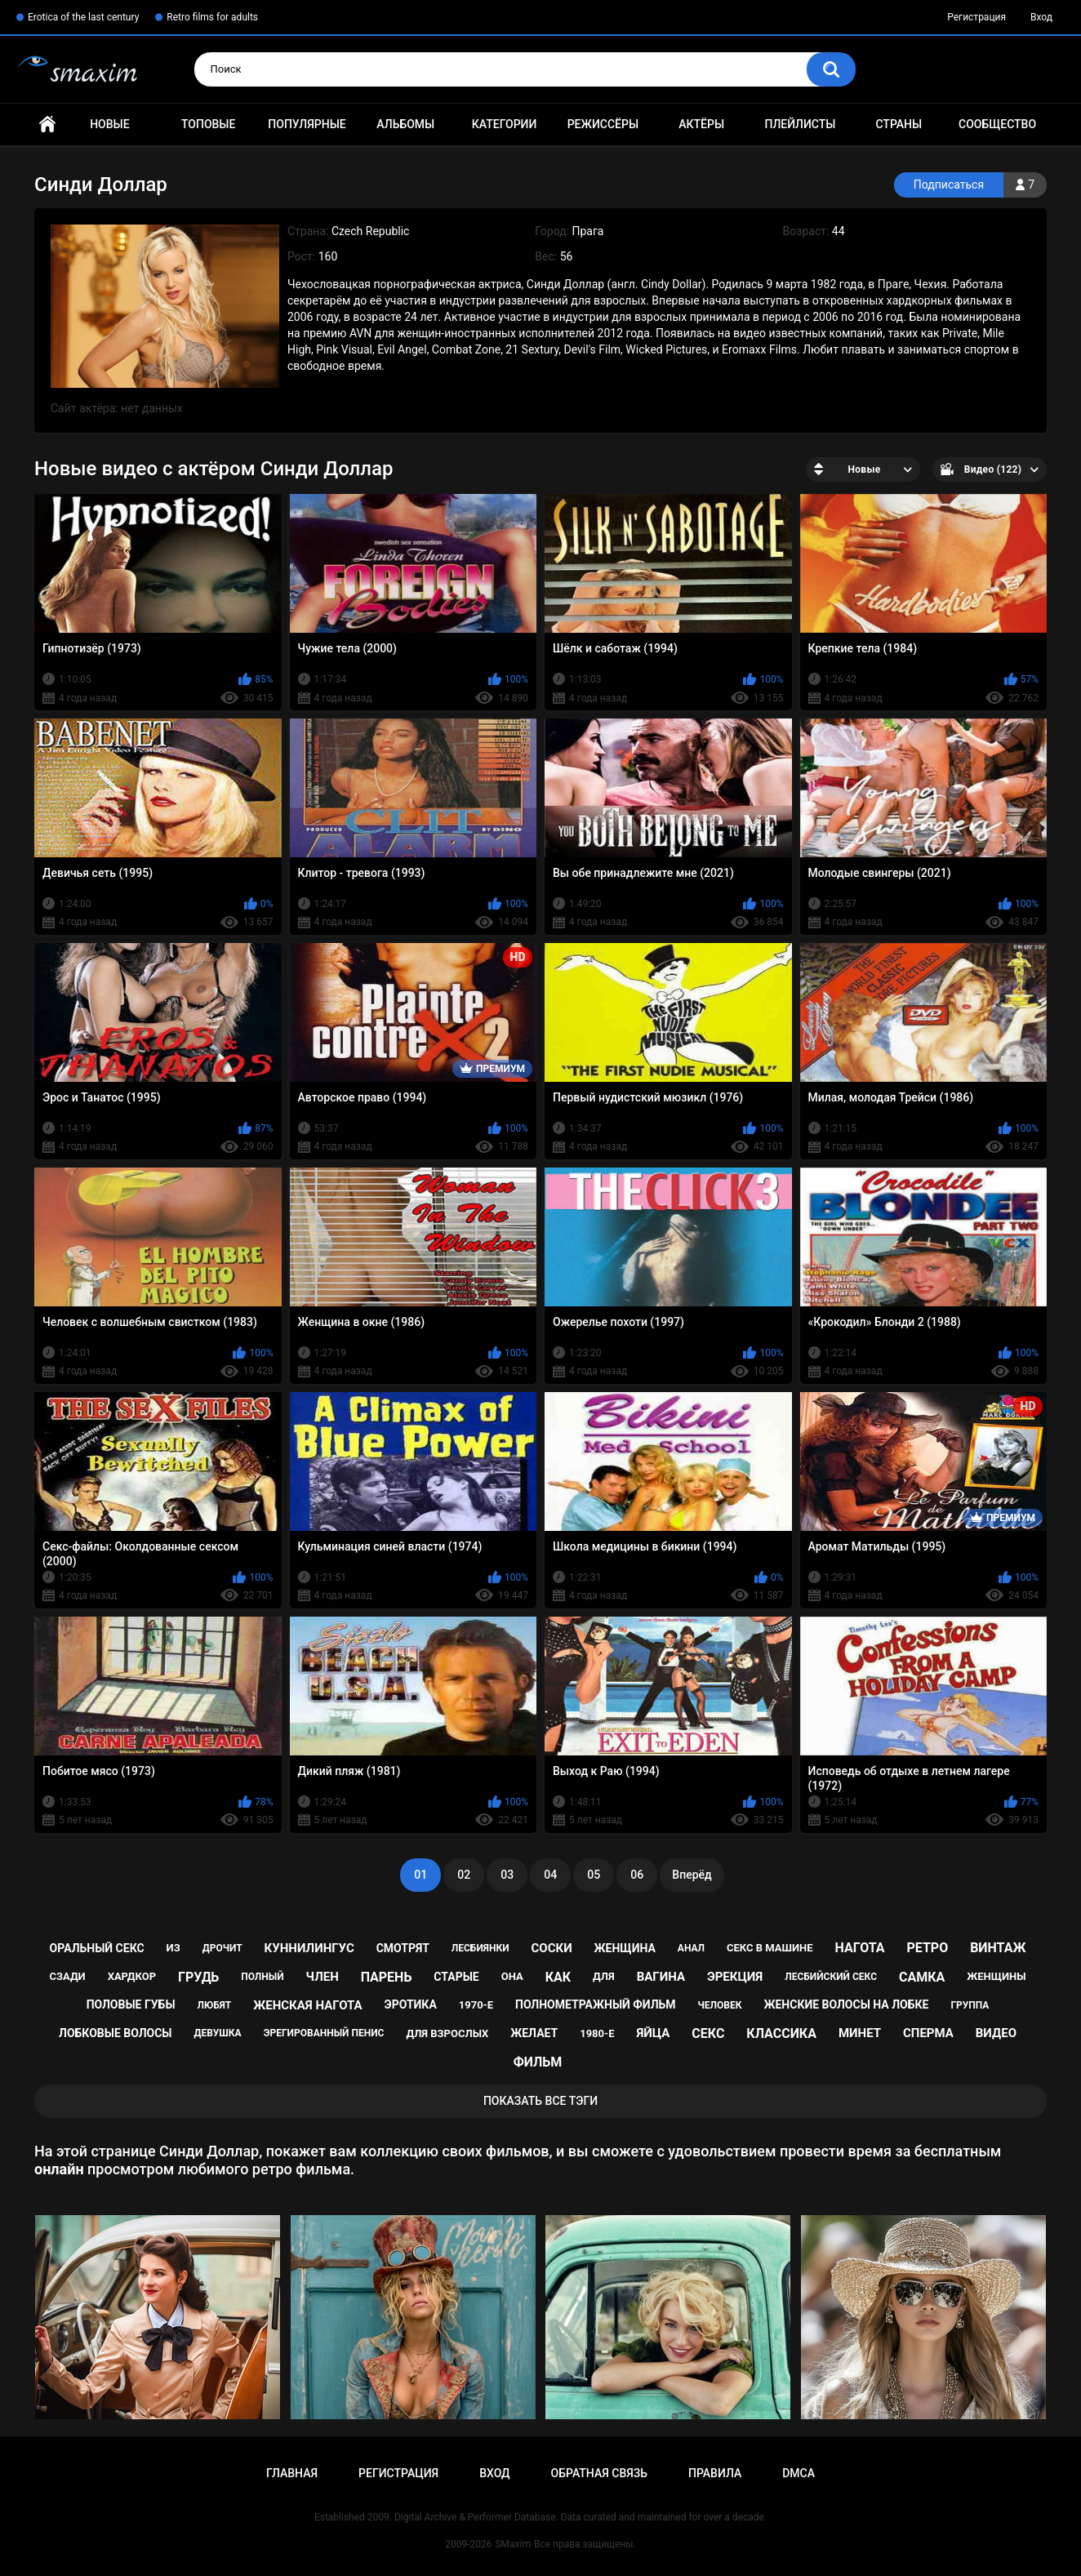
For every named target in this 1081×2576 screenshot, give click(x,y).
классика (781, 2033)
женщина (625, 1948)
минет (860, 2033)
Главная (47, 124)
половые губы (131, 2004)
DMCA (798, 2473)
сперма (928, 2033)
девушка (218, 2033)
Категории (504, 124)
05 (593, 1874)
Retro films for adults (212, 17)
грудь (198, 1977)
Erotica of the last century (83, 17)
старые (456, 1976)
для (604, 1976)
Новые (109, 124)
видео (996, 2033)
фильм (538, 2062)
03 (507, 1874)
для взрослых (447, 2033)
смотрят (402, 1948)
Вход (1041, 17)
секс (708, 2033)
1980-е (597, 2033)
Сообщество (997, 124)
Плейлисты (799, 124)
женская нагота (307, 2005)
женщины (996, 1976)
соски (551, 1948)
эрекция (735, 1976)
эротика (411, 2004)
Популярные (306, 124)
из (173, 1948)
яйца (653, 2033)
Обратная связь (599, 2473)
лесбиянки (480, 1948)
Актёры (701, 124)
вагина (661, 1976)
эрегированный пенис (324, 2033)
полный (262, 1976)
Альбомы (405, 124)
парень (386, 1977)
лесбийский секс (831, 1976)
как (558, 1977)
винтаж (997, 1947)
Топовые (208, 124)
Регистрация (976, 17)
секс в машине (770, 1948)
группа (969, 2005)
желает (534, 2033)
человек (720, 2005)
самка (922, 1977)
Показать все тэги (540, 2100)
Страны (898, 124)
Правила (714, 2473)
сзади (67, 1976)
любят (215, 2005)
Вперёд (691, 1874)
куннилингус (309, 1948)
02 (463, 1874)
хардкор (132, 1976)
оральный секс (97, 1948)
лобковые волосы (115, 2033)
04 (550, 1874)
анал (691, 1948)
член (322, 1976)
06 (636, 1874)
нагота (860, 1947)
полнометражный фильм (595, 2004)
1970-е (476, 2005)
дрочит (222, 1948)
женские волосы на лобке (845, 2004)
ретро (927, 1947)
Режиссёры (602, 124)
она (512, 1976)
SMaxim (513, 2544)
